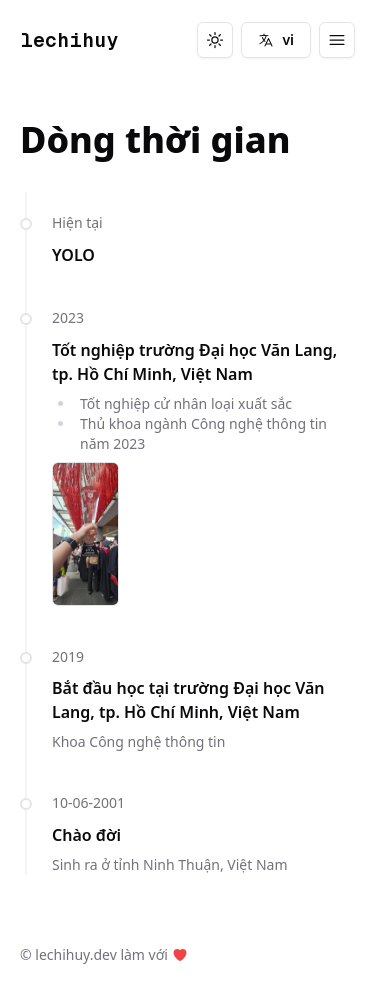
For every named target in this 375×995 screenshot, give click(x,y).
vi (276, 39)
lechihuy (69, 40)
